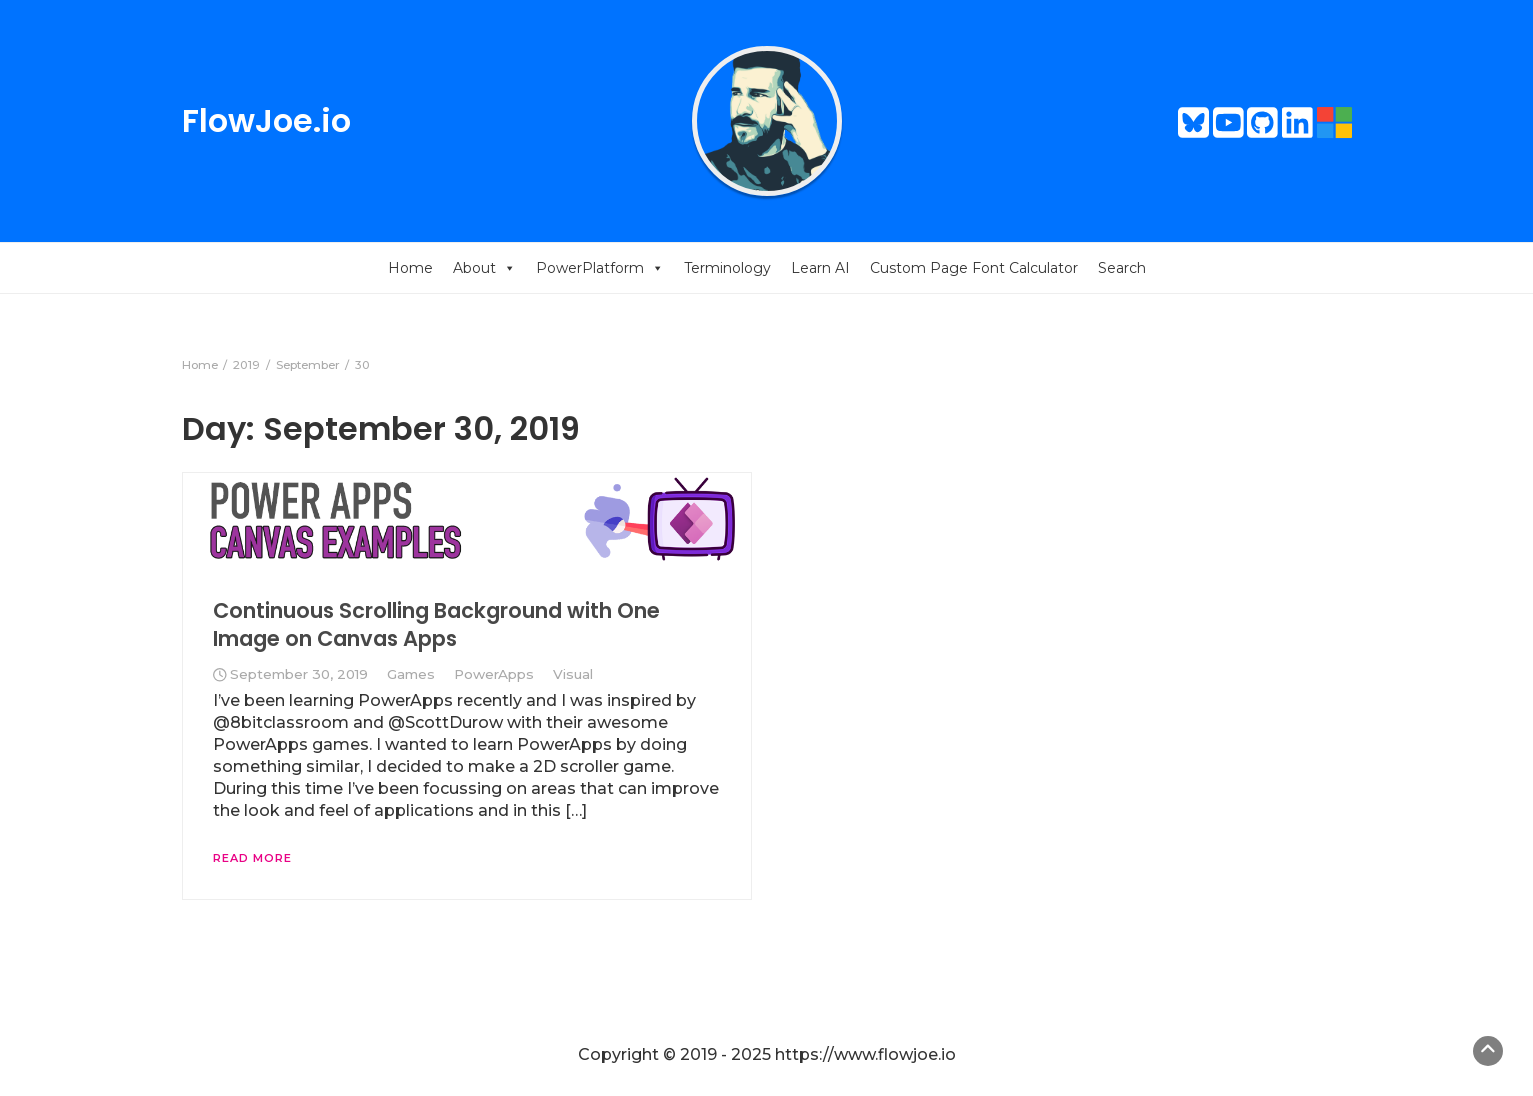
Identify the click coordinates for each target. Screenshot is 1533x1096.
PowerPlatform (600, 268)
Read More (252, 858)
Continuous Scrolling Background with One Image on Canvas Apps (436, 624)
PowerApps (494, 674)
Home (410, 268)
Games (411, 674)
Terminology (727, 268)
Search (1122, 268)
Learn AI (820, 268)
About (484, 268)
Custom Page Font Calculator (974, 268)
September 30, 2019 (299, 674)
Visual (573, 674)
